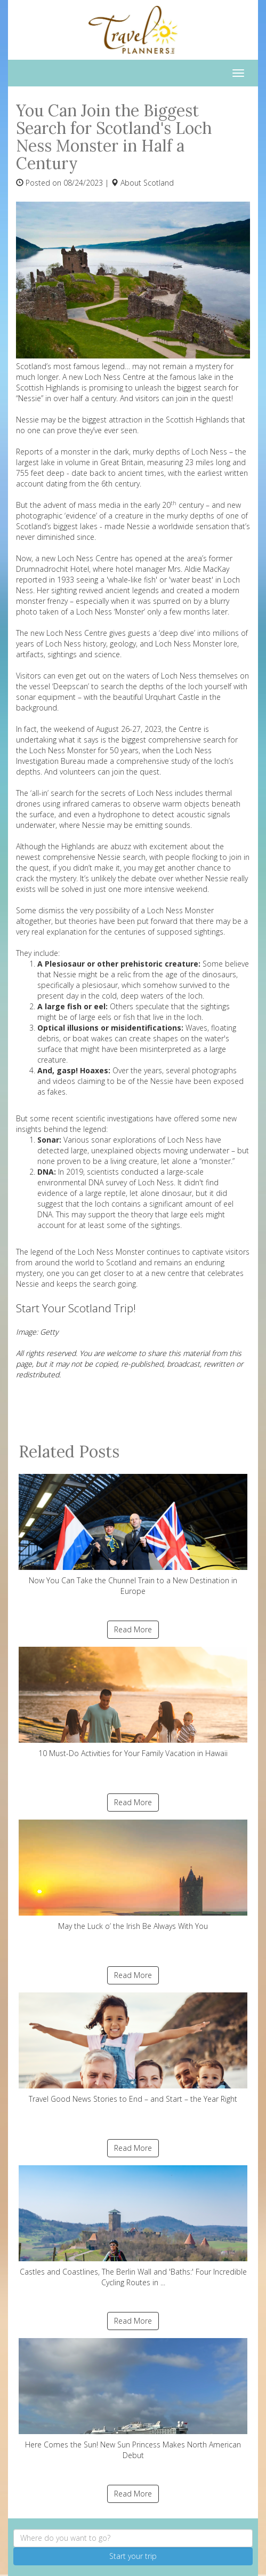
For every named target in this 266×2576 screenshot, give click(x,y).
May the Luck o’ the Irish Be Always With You (133, 1875)
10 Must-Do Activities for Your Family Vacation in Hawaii (133, 1702)
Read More (133, 1629)
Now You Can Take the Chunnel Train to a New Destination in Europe (133, 1535)
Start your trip (133, 2556)
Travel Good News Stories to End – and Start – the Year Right (133, 2048)
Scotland (158, 183)
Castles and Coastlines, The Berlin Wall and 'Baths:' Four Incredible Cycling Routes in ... (133, 2226)
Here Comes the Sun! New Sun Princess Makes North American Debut (133, 2399)
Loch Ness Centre (88, 558)
